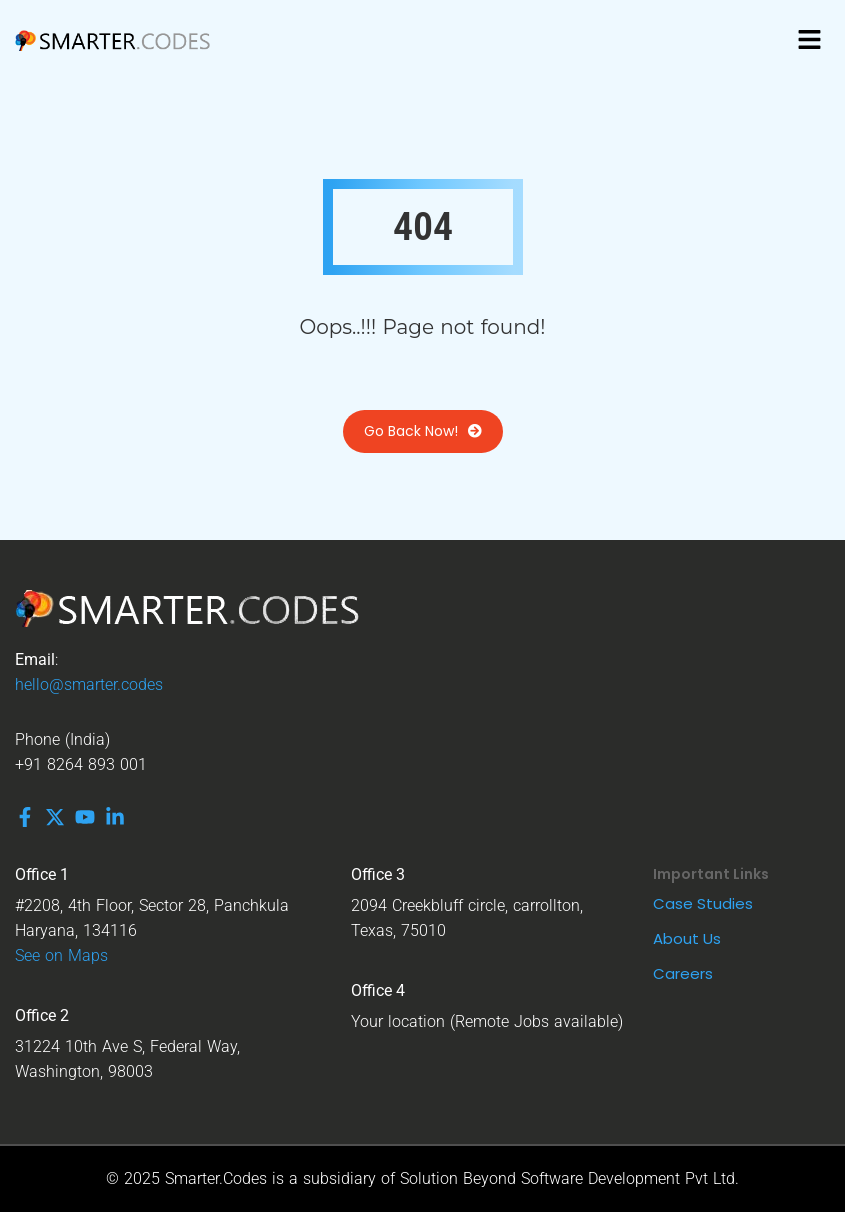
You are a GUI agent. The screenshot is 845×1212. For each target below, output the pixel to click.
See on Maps (61, 955)
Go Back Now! (423, 431)
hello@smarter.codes (89, 684)
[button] (810, 39)
